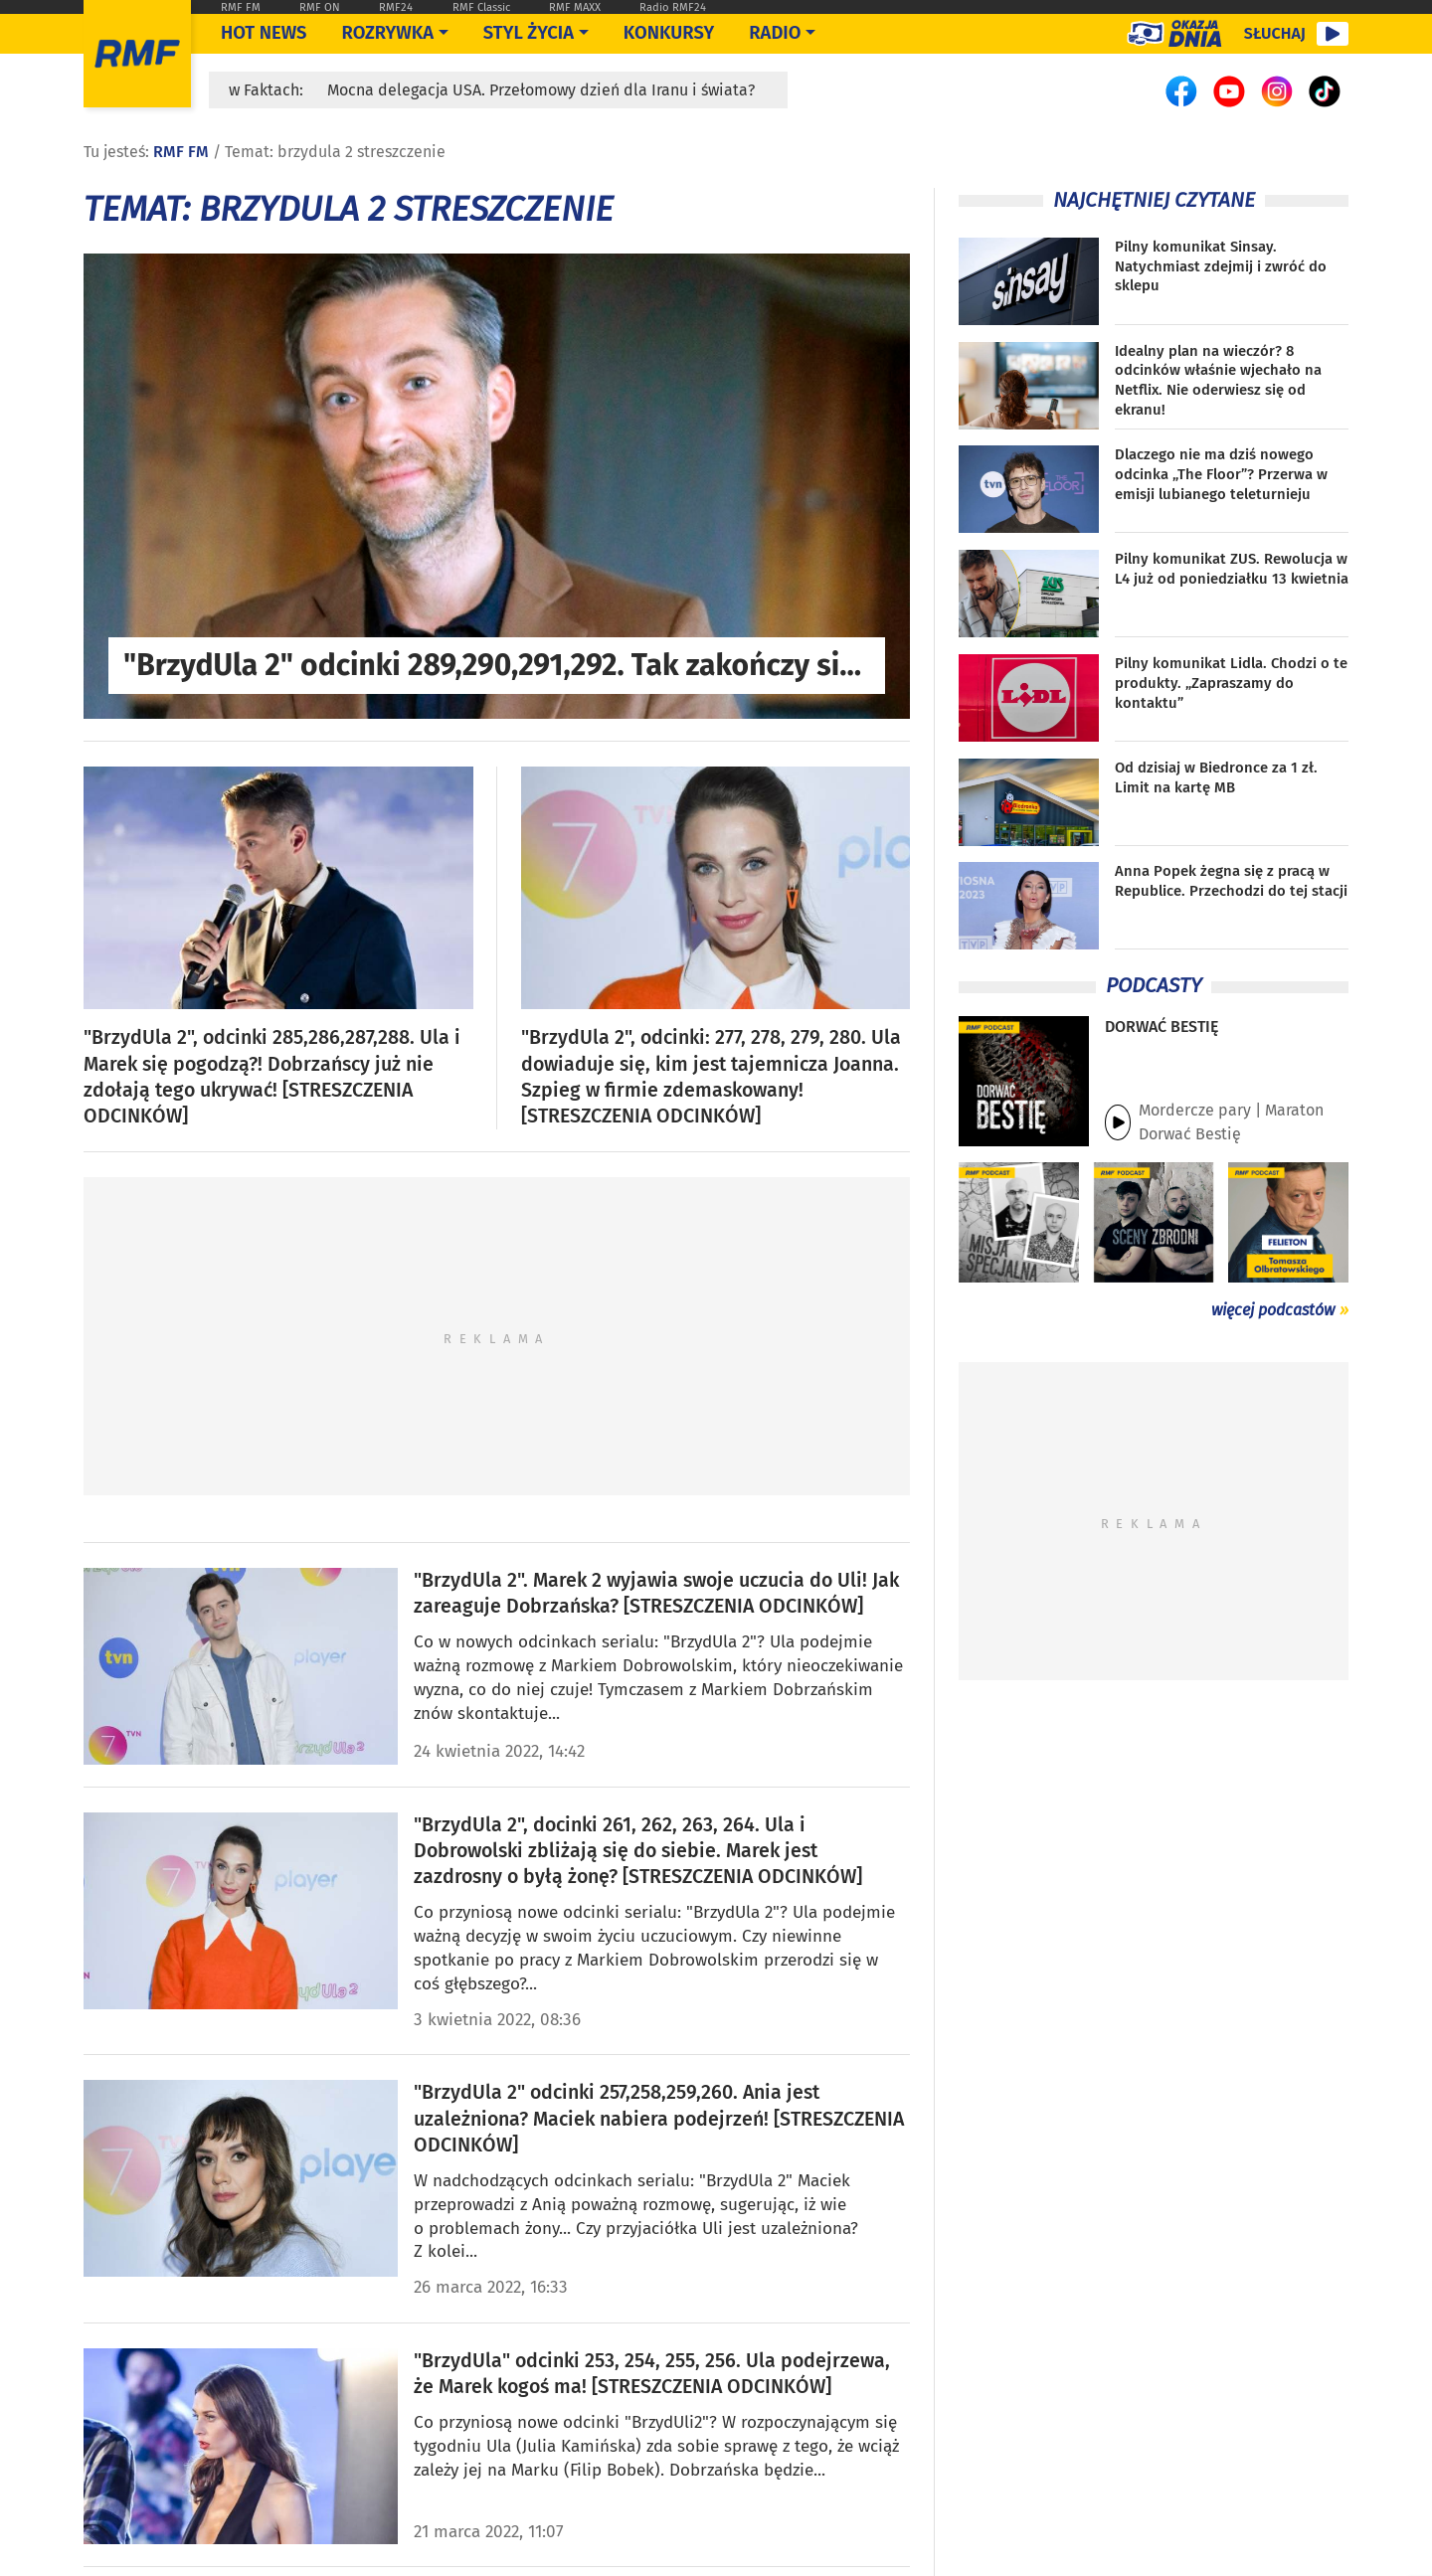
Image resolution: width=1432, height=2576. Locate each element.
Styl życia (528, 33)
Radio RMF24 (672, 7)
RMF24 (396, 7)
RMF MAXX (575, 7)
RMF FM (241, 7)
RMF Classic (481, 7)
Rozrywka (388, 33)
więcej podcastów (1273, 1309)
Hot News (263, 33)
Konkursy (669, 33)
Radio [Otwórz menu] (775, 33)
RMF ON (319, 7)
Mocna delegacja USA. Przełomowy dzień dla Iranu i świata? (541, 90)
